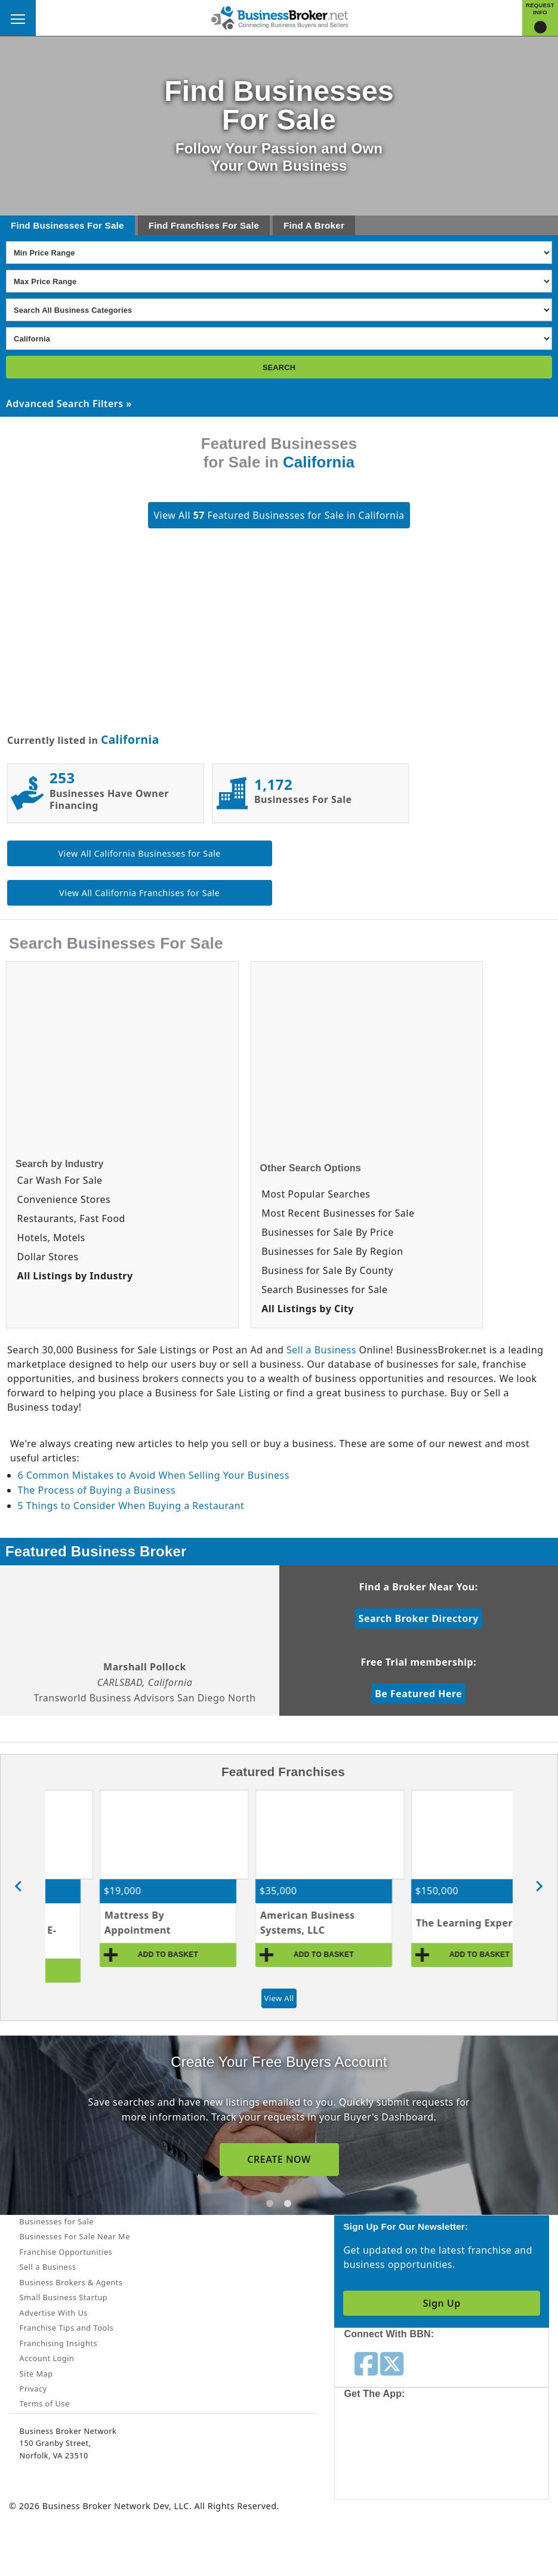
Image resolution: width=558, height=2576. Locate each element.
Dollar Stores (48, 1256)
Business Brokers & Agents (71, 2282)
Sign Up (442, 2303)
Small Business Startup (64, 2297)
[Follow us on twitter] (391, 2363)
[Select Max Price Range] (279, 281)
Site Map (36, 2373)
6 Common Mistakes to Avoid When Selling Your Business (153, 1475)
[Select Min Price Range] (279, 252)
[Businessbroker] (279, 16)
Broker (329, 225)
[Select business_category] (279, 309)
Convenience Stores (63, 1199)
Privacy (33, 2388)
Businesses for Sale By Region (332, 1251)
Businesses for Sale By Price (327, 1232)
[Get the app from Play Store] (486, 2452)
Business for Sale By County (327, 1270)
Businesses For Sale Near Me (75, 2236)
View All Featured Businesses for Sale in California (279, 515)
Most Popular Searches (315, 1194)
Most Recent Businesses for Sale (337, 1213)
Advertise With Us (54, 2312)
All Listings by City (307, 1308)
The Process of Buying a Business (96, 1490)
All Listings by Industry (75, 1275)
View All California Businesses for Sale (139, 853)
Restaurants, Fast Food (71, 1218)
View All (279, 1998)
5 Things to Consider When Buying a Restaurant (131, 1505)
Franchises (195, 225)
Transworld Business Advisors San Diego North (145, 1697)
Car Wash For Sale (60, 1180)
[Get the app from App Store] (397, 2452)
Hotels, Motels (51, 1237)
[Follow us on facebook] (366, 2363)
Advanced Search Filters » (69, 403)
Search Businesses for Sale (324, 1289)
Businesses (58, 225)
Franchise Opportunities (66, 2251)
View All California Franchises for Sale (139, 892)
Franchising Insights (58, 2343)
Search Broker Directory (419, 1618)
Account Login (47, 2358)
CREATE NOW (278, 2159)
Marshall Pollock (144, 1666)
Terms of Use (45, 2403)
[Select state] (279, 338)
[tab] (269, 2203)
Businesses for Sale (57, 2221)
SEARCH (279, 367)
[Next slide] (538, 1885)
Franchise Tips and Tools (66, 2327)
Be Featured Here (418, 1693)
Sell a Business (321, 1349)
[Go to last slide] (19, 1885)
